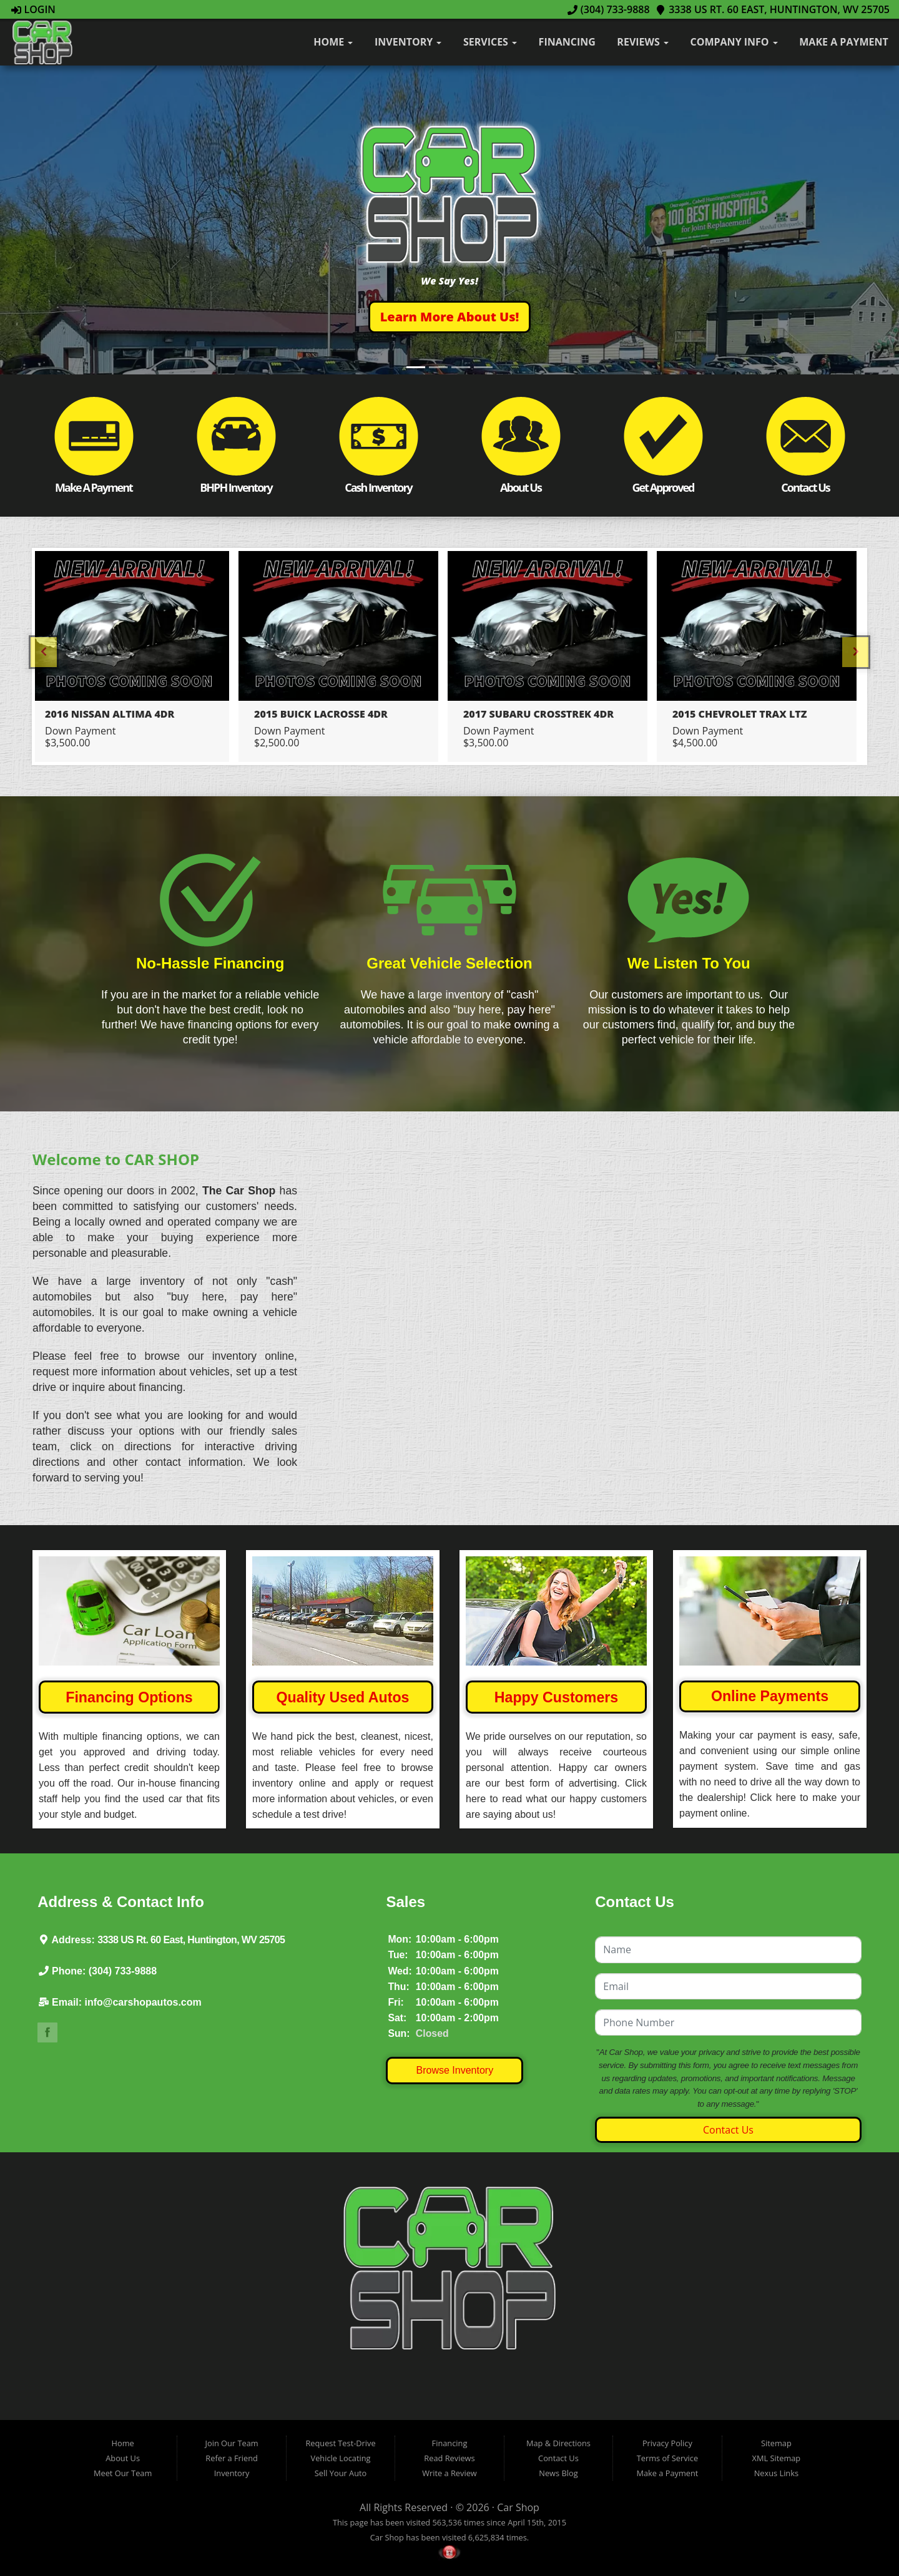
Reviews (643, 42)
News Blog (558, 2473)
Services (490, 42)
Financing (567, 42)
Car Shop (518, 2507)
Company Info (734, 42)
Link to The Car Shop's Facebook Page (47, 2032)
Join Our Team (231, 2443)
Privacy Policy (667, 2443)
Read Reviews (449, 2458)
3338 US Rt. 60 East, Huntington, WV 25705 (773, 9)
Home (333, 42)
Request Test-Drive (340, 2443)
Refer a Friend (231, 2458)
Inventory (408, 42)
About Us (123, 2458)
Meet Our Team (123, 2473)
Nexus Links (776, 2473)
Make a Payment (843, 42)
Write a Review (449, 2473)
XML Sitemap (776, 2458)
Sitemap (776, 2443)
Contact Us (728, 2130)
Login (33, 9)
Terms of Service (667, 2458)
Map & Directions (558, 2443)
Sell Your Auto (340, 2473)
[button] (449, 317)
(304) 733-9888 (608, 9)
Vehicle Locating (341, 2458)
